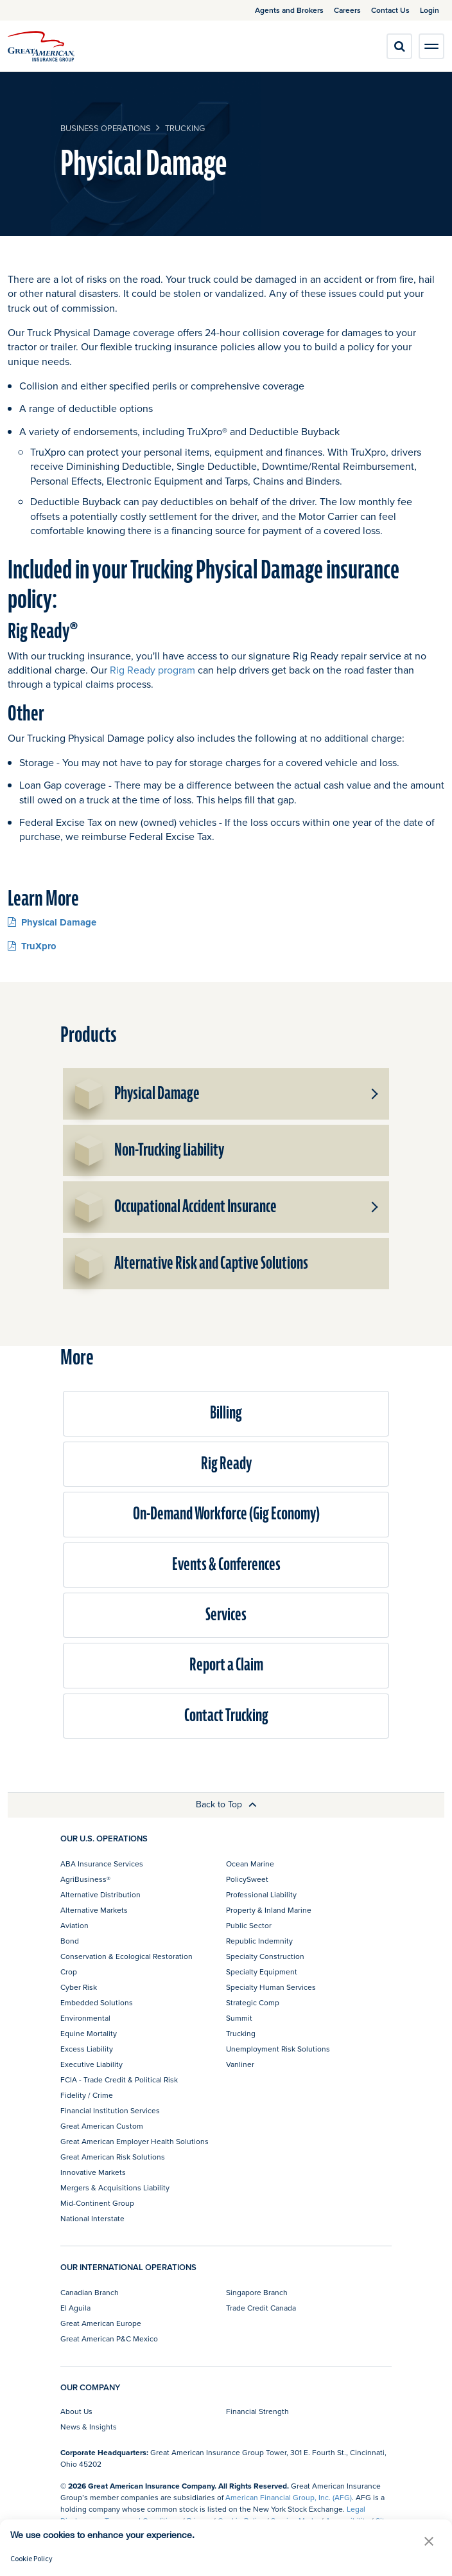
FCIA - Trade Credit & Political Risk (119, 2079)
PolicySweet (247, 1879)
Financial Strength (257, 2411)
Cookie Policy (31, 2558)
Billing (226, 1413)
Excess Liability (86, 2048)
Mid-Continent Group (97, 2202)
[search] (399, 46)
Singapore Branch (257, 2292)
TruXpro (32, 946)
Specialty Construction (265, 1956)
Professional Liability (261, 1894)
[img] (41, 46)
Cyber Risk (78, 1986)
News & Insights (88, 2426)
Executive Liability (91, 2064)
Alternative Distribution (100, 1894)
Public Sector (249, 1925)
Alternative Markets (94, 1909)
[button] (373, 1094)
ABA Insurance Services (101, 1863)
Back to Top (226, 1804)
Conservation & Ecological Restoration (126, 1956)
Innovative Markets (93, 2172)
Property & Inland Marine (268, 1909)
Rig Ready (226, 1464)
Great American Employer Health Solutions (134, 2141)
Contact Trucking (226, 1716)
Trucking (185, 128)
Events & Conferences (226, 1565)
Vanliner (240, 2064)
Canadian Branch (89, 2292)
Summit (239, 2017)
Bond (69, 1940)
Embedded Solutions (96, 2002)
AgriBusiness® (85, 1879)
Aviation (74, 1925)
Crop (68, 1971)
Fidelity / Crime (86, 2094)
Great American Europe (100, 2323)
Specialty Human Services (271, 1986)
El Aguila (75, 2307)
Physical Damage (52, 922)
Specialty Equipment (261, 1971)
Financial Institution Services (110, 2110)
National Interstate (92, 2218)
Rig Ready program (152, 670)
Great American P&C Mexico (109, 2338)
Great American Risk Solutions (112, 2156)
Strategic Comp (252, 2002)
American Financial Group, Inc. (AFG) (288, 2497)
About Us (76, 2411)
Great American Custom (101, 2125)
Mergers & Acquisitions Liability (115, 2187)
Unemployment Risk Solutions (278, 2048)
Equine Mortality (88, 2033)
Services (226, 1615)
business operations (105, 128)
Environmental (85, 2017)
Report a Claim (226, 1665)
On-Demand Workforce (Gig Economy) (226, 1514)
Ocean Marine (250, 1863)
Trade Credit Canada (261, 2307)
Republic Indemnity (259, 1940)
